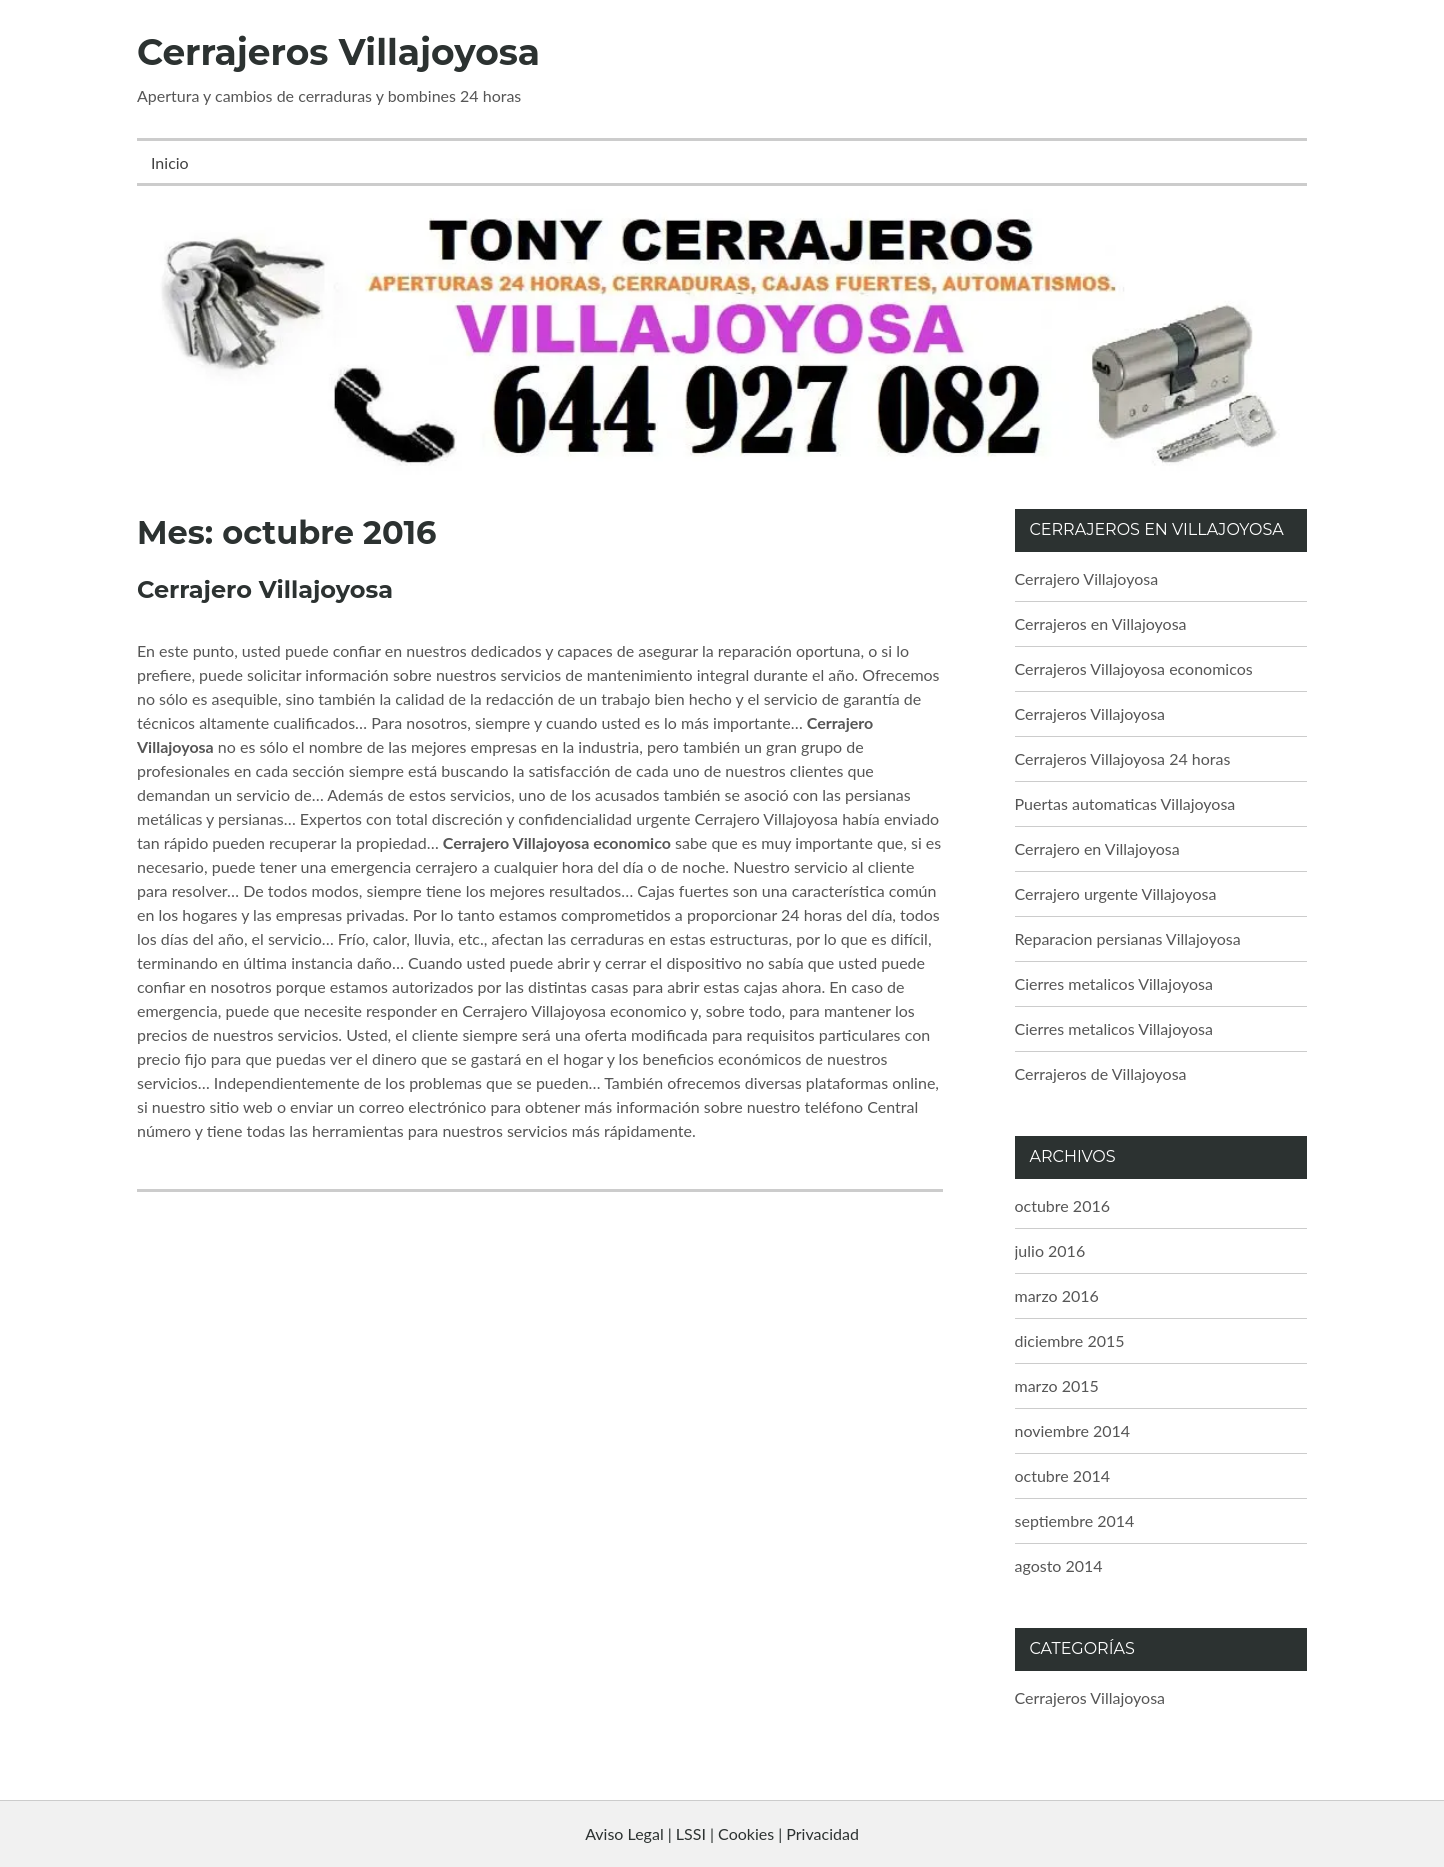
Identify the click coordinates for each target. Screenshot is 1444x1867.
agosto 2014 (1059, 1565)
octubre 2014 (1063, 1475)
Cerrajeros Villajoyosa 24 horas (1123, 758)
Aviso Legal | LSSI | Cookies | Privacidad (722, 1833)
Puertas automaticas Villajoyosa (1125, 803)
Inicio (170, 162)
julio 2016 (1050, 1250)
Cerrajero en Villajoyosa (1097, 848)
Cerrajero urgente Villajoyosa (1116, 893)
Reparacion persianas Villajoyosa (1128, 938)
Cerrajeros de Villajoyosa (1101, 1073)
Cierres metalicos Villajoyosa (1114, 983)
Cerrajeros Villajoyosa (338, 52)
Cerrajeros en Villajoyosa (1101, 623)
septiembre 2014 (1075, 1520)
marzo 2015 (1057, 1385)
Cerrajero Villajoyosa (265, 589)
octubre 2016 (1063, 1205)
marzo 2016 (1057, 1295)
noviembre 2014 (1073, 1430)
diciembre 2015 (1070, 1340)
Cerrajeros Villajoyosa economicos (1134, 668)
